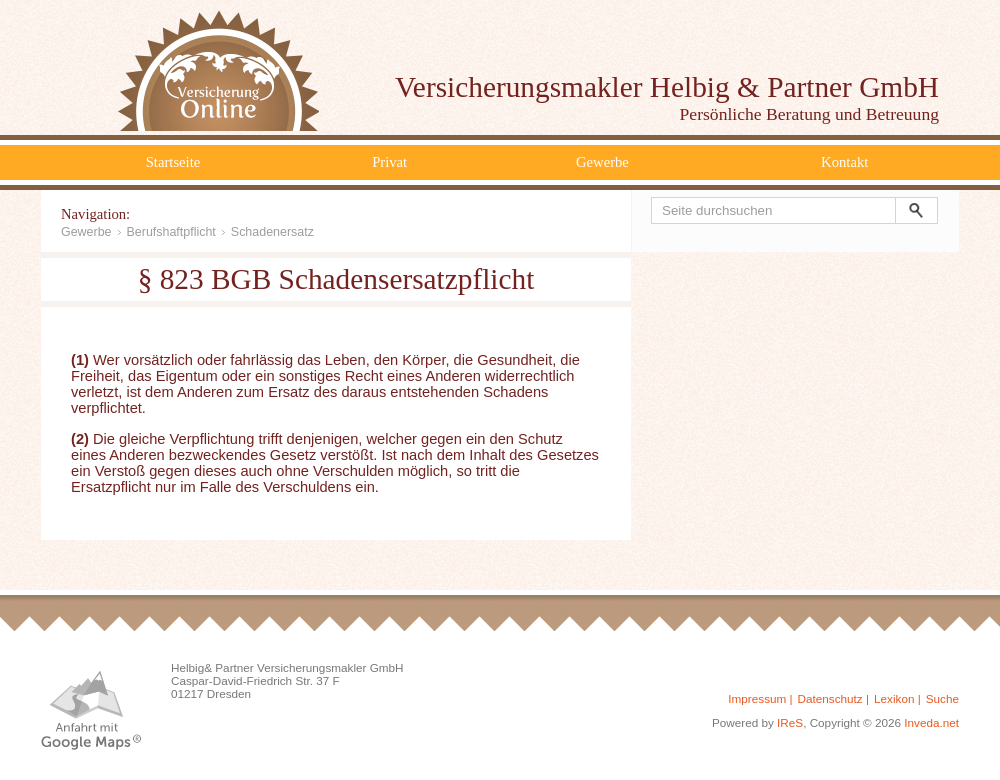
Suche (942, 698)
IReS (790, 722)
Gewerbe (602, 162)
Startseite (173, 162)
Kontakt (844, 162)
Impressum (757, 698)
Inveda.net (931, 722)
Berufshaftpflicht (171, 232)
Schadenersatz (272, 232)
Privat (389, 162)
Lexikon (894, 698)
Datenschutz (830, 698)
